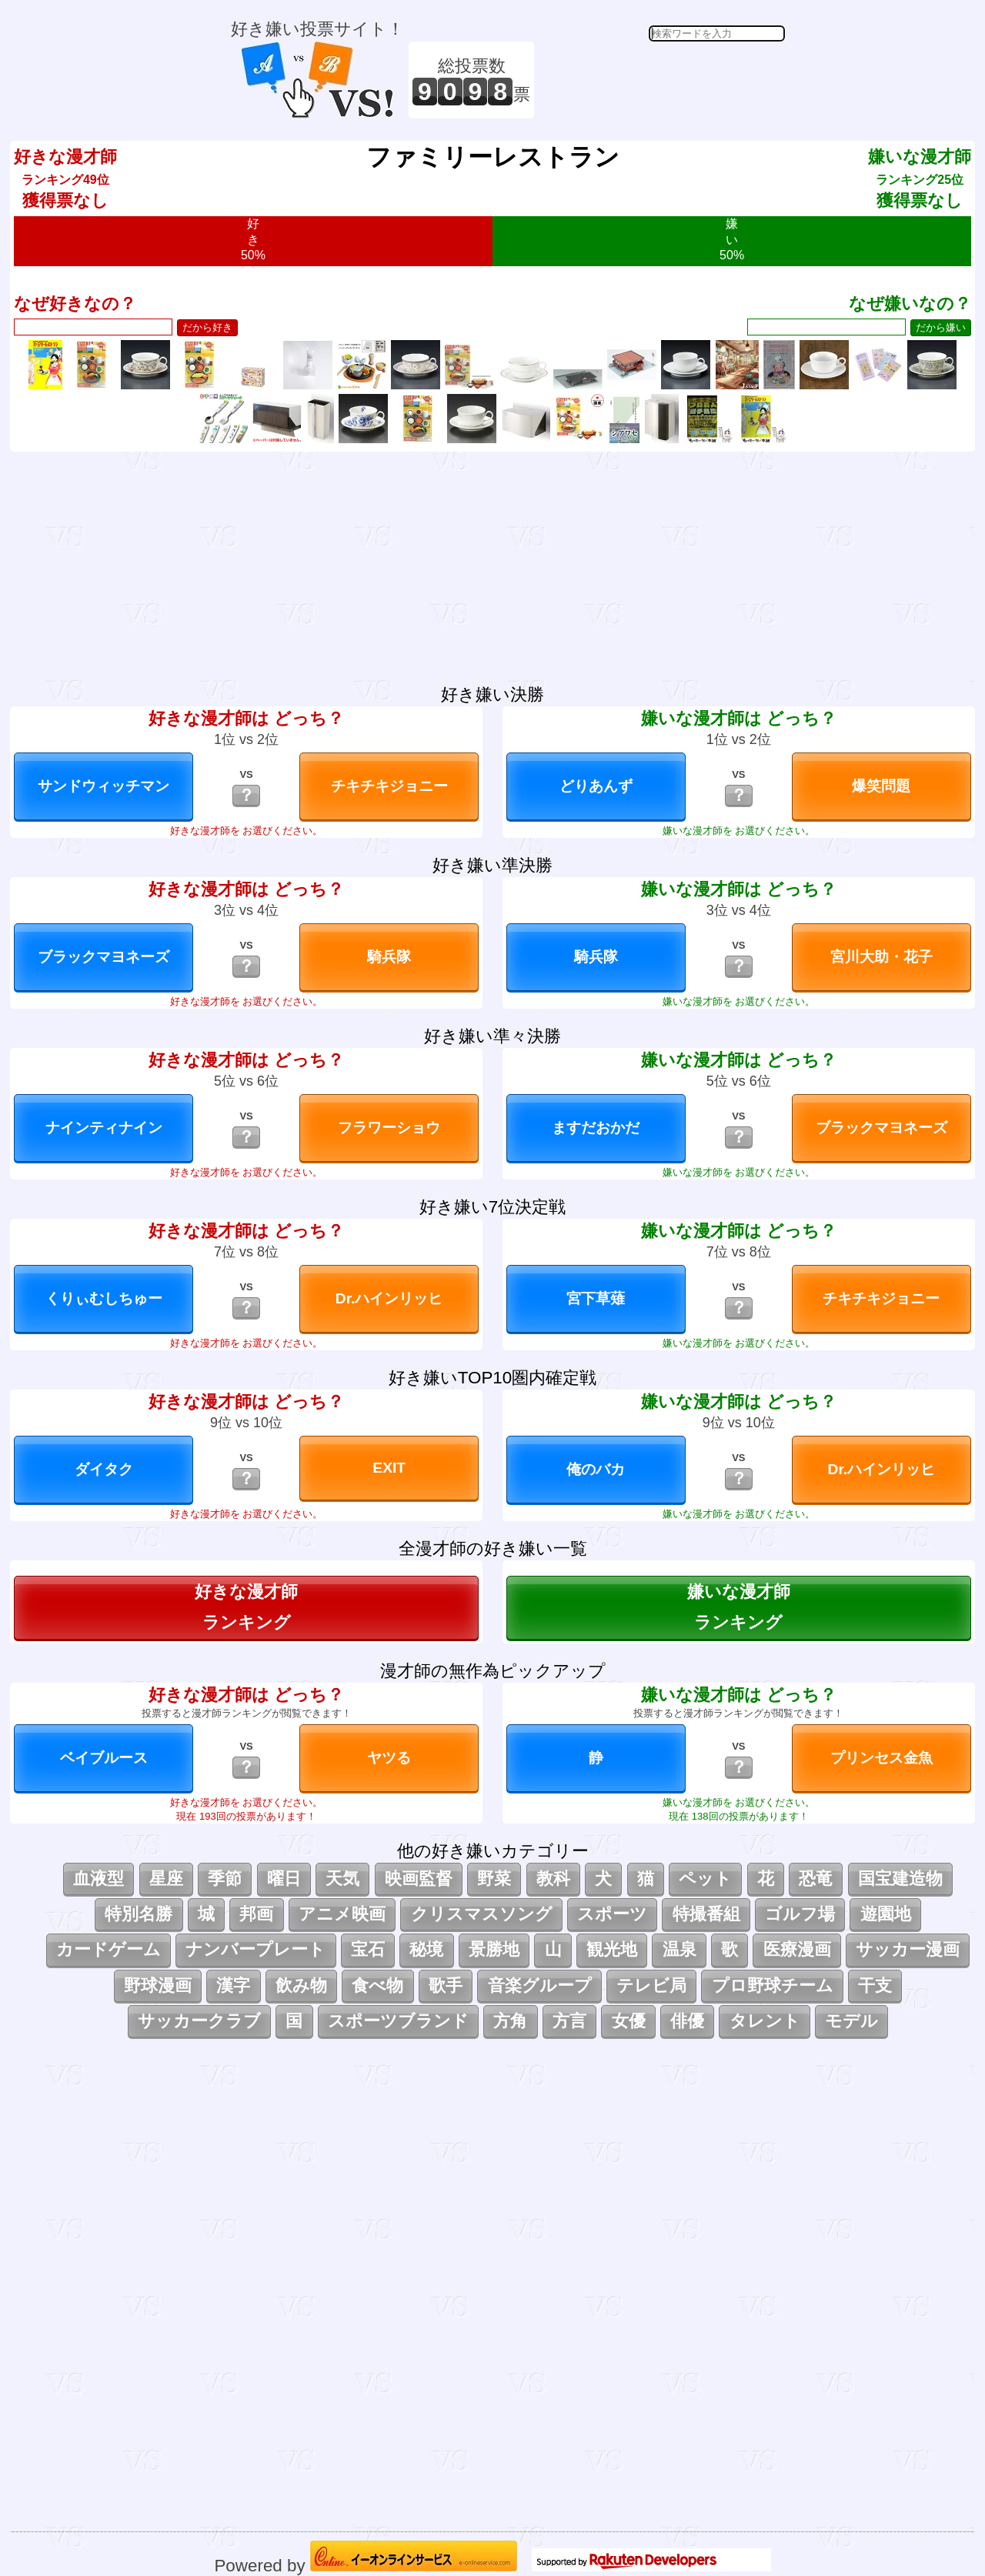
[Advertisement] (662, 80)
